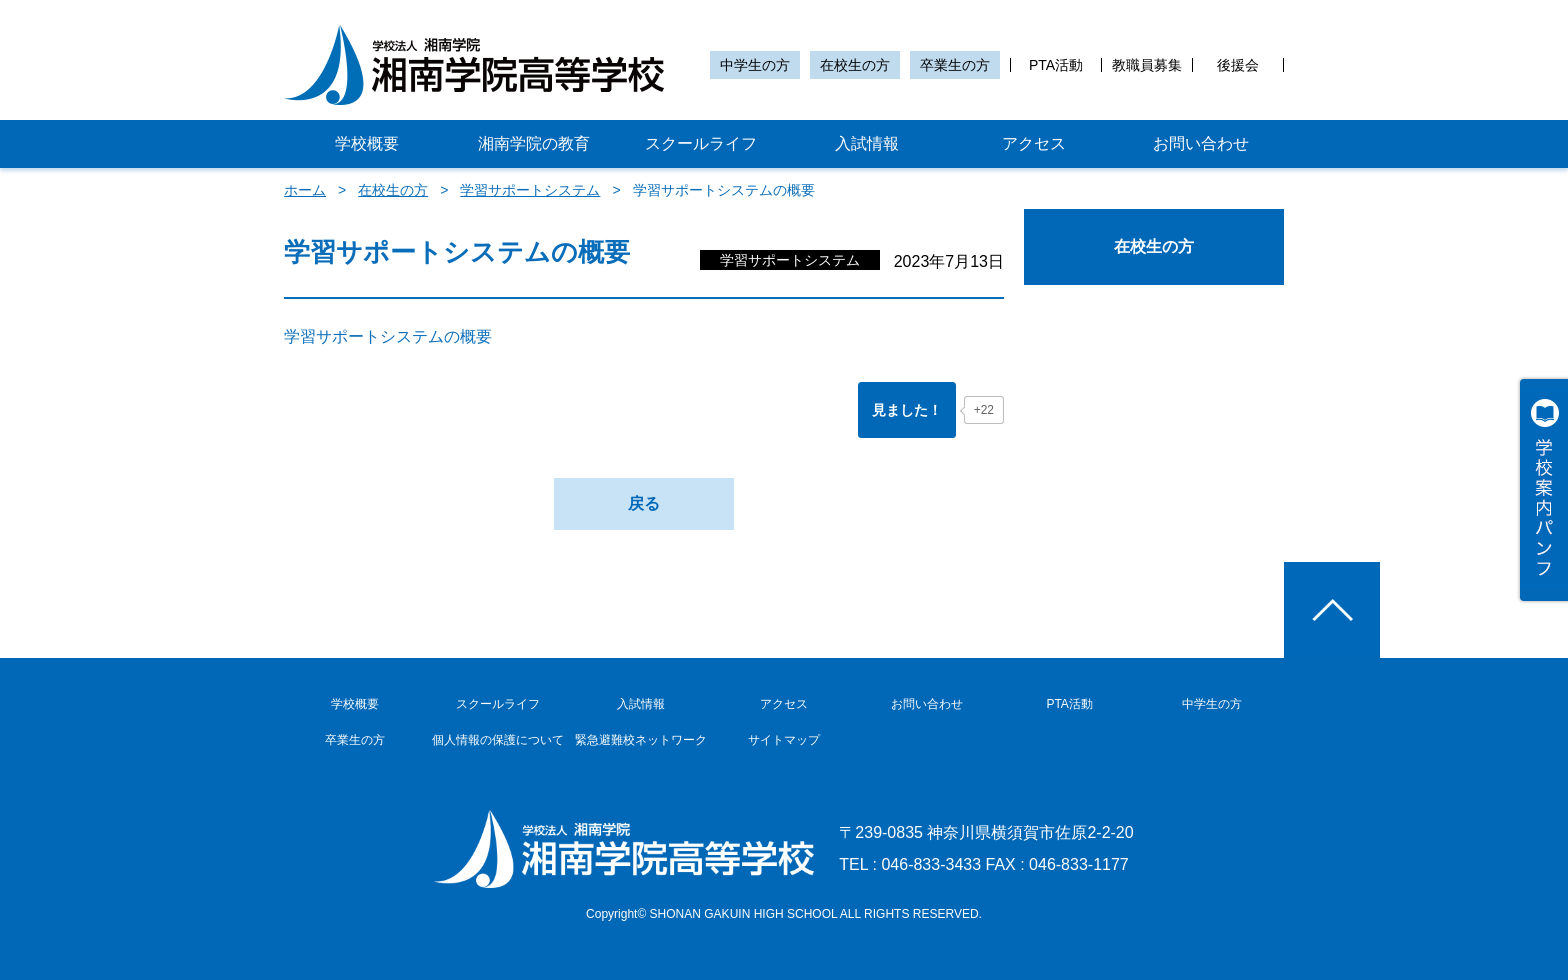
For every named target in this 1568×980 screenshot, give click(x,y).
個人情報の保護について (498, 740)
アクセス (1034, 143)
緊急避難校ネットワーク (641, 740)
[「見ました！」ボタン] (907, 410)
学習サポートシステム (530, 190)
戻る (644, 503)
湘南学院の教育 (534, 143)
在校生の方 (855, 65)
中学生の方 (755, 65)
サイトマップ (784, 740)
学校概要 (367, 143)
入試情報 (867, 143)
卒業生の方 (955, 65)
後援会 (1238, 65)
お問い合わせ (1201, 143)
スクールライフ (701, 143)
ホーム (305, 190)
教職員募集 (1147, 65)
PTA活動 (1056, 65)
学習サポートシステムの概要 (388, 336)
